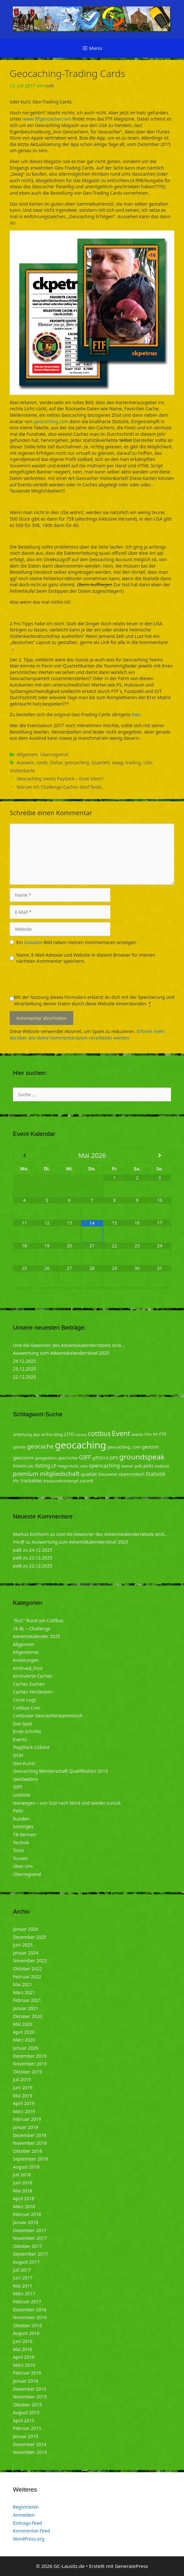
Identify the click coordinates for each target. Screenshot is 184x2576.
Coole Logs (24, 1700)
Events (20, 1739)
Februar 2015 (27, 2428)
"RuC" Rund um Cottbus (38, 1620)
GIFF (17, 1787)
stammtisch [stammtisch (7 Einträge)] (132, 1474)
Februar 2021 (27, 2000)
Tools (18, 1850)
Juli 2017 (22, 2270)
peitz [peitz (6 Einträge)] (148, 1466)
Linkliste (21, 1795)
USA (147, 762)
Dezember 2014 (29, 2444)
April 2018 (23, 2198)
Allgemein (27, 754)
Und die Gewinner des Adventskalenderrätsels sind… (68, 1345)
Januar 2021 (25, 2008)
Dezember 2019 (29, 2056)
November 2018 (30, 2143)
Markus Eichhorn (31, 1534)
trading (133, 762)
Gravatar (33, 942)
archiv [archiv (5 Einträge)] (47, 1434)
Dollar (56, 762)
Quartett (100, 762)
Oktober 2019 (27, 2072)
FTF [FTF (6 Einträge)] (162, 1434)
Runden (21, 1819)
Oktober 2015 (27, 2405)
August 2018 (26, 2167)
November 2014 (30, 2452)
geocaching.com (51, 421)
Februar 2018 (27, 2214)
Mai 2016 (22, 2349)
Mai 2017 (22, 2286)
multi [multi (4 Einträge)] (73, 1466)
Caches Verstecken (33, 1692)
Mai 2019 (22, 2096)
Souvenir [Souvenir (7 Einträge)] (108, 1474)
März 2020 (24, 2040)
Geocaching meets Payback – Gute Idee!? (59, 779)
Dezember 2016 (29, 2310)
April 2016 (23, 2357)
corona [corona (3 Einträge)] (81, 1434)
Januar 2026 (25, 1929)
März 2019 (24, 2111)
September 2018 (30, 2159)
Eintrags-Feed (27, 2523)
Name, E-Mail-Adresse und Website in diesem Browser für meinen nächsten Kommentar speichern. (85, 958)
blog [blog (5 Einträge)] (58, 1434)
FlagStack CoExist (31, 1747)
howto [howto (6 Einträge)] (19, 1466)
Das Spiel (22, 1724)
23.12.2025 (24, 1369)
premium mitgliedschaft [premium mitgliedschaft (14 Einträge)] (46, 1473)
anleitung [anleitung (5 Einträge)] (22, 1434)
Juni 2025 (22, 1945)
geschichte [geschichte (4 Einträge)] (67, 1458)
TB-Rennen (24, 1834)
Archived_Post (28, 1668)
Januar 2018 (25, 2222)
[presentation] (59, 981)
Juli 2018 (22, 2174)
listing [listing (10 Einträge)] (42, 1465)
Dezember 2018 (29, 2135)
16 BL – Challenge (31, 1628)
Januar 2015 (25, 2436)
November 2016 (30, 2317)
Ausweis (25, 762)
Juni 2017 (22, 2278)
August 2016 (26, 2333)
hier (135, 714)
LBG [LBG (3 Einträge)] (30, 1466)
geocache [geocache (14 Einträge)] (40, 1446)
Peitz (18, 1811)
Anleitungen (26, 1660)
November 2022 (30, 1960)
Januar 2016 (25, 2381)
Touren (20, 1858)
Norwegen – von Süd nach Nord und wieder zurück (67, 1803)
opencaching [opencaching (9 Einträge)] (104, 1465)
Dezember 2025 (29, 1937)
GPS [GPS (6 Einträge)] (113, 1458)
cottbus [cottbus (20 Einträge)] (99, 1433)
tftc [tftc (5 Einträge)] (16, 1481)
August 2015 (26, 2412)
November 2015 (30, 2397)
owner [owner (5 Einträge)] (127, 1466)
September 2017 (30, 2254)
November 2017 (30, 2238)
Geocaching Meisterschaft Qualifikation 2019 (60, 1771)
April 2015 (23, 2420)
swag (117, 762)
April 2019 (23, 2103)
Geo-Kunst (24, 1763)
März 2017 (24, 2293)
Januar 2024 (25, 1953)
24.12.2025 (24, 1361)
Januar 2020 (25, 2048)
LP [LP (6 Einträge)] (53, 1466)
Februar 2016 (27, 2373)
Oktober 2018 (27, 2151)
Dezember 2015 (29, 2389)
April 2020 (23, 2032)
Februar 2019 (27, 2119)
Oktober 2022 (27, 1969)
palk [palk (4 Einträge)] (138, 1466)
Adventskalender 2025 (36, 1636)
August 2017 (26, 2262)
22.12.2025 (24, 1377)
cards (41, 762)
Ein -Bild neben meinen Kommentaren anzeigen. (77, 942)
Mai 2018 (22, 2191)
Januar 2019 (25, 2127)
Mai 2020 (22, 2024)
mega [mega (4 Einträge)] (63, 1466)
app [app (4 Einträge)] (36, 1434)
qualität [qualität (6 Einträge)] (89, 1474)
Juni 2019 (22, 2087)
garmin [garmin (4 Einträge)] (19, 1447)
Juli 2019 (22, 2079)
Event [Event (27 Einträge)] (121, 1433)
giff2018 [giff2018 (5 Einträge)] (100, 1458)
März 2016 (24, 2365)
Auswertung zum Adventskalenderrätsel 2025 (61, 1353)
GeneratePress (131, 2566)
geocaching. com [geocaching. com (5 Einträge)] (124, 1447)
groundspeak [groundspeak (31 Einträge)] (142, 1457)
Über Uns (23, 1866)
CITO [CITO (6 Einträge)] (69, 1434)
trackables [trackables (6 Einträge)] (31, 1481)
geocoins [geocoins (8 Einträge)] (23, 1457)
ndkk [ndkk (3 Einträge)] (84, 1466)
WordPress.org (28, 2539)
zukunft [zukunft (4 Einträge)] (87, 1481)
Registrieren (26, 2507)
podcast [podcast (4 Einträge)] (162, 1466)
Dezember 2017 (29, 2230)
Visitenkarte (22, 770)
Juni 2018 (22, 2183)
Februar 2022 (27, 1977)
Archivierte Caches (32, 1676)
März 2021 (24, 1992)
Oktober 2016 (27, 2325)
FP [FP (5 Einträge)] (155, 1434)
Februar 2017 (27, 2301)
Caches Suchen (29, 1684)
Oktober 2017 (27, 2246)
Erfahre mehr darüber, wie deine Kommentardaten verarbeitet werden (87, 1034)
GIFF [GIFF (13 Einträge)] (85, 1457)
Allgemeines (26, 1652)
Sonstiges (23, 1826)
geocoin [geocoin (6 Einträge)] (150, 1447)
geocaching (77, 762)
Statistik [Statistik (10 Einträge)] (155, 1474)
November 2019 (30, 2064)
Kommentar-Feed (31, 2531)
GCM (18, 1755)
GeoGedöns (25, 1779)
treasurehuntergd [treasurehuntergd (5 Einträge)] (60, 1481)
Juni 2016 (22, 2341)
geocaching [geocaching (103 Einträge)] (80, 1445)
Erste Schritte (27, 1731)
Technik (21, 1842)
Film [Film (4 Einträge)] (148, 1434)
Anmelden (24, 2515)
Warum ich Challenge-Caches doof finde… (60, 787)
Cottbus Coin (26, 1708)
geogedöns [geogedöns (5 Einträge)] (46, 1458)
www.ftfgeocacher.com (47, 119)
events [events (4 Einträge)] (137, 1434)
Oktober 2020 (27, 2016)
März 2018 (24, 2206)
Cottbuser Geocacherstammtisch (47, 1715)
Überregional (54, 754)
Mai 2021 (22, 1984)
